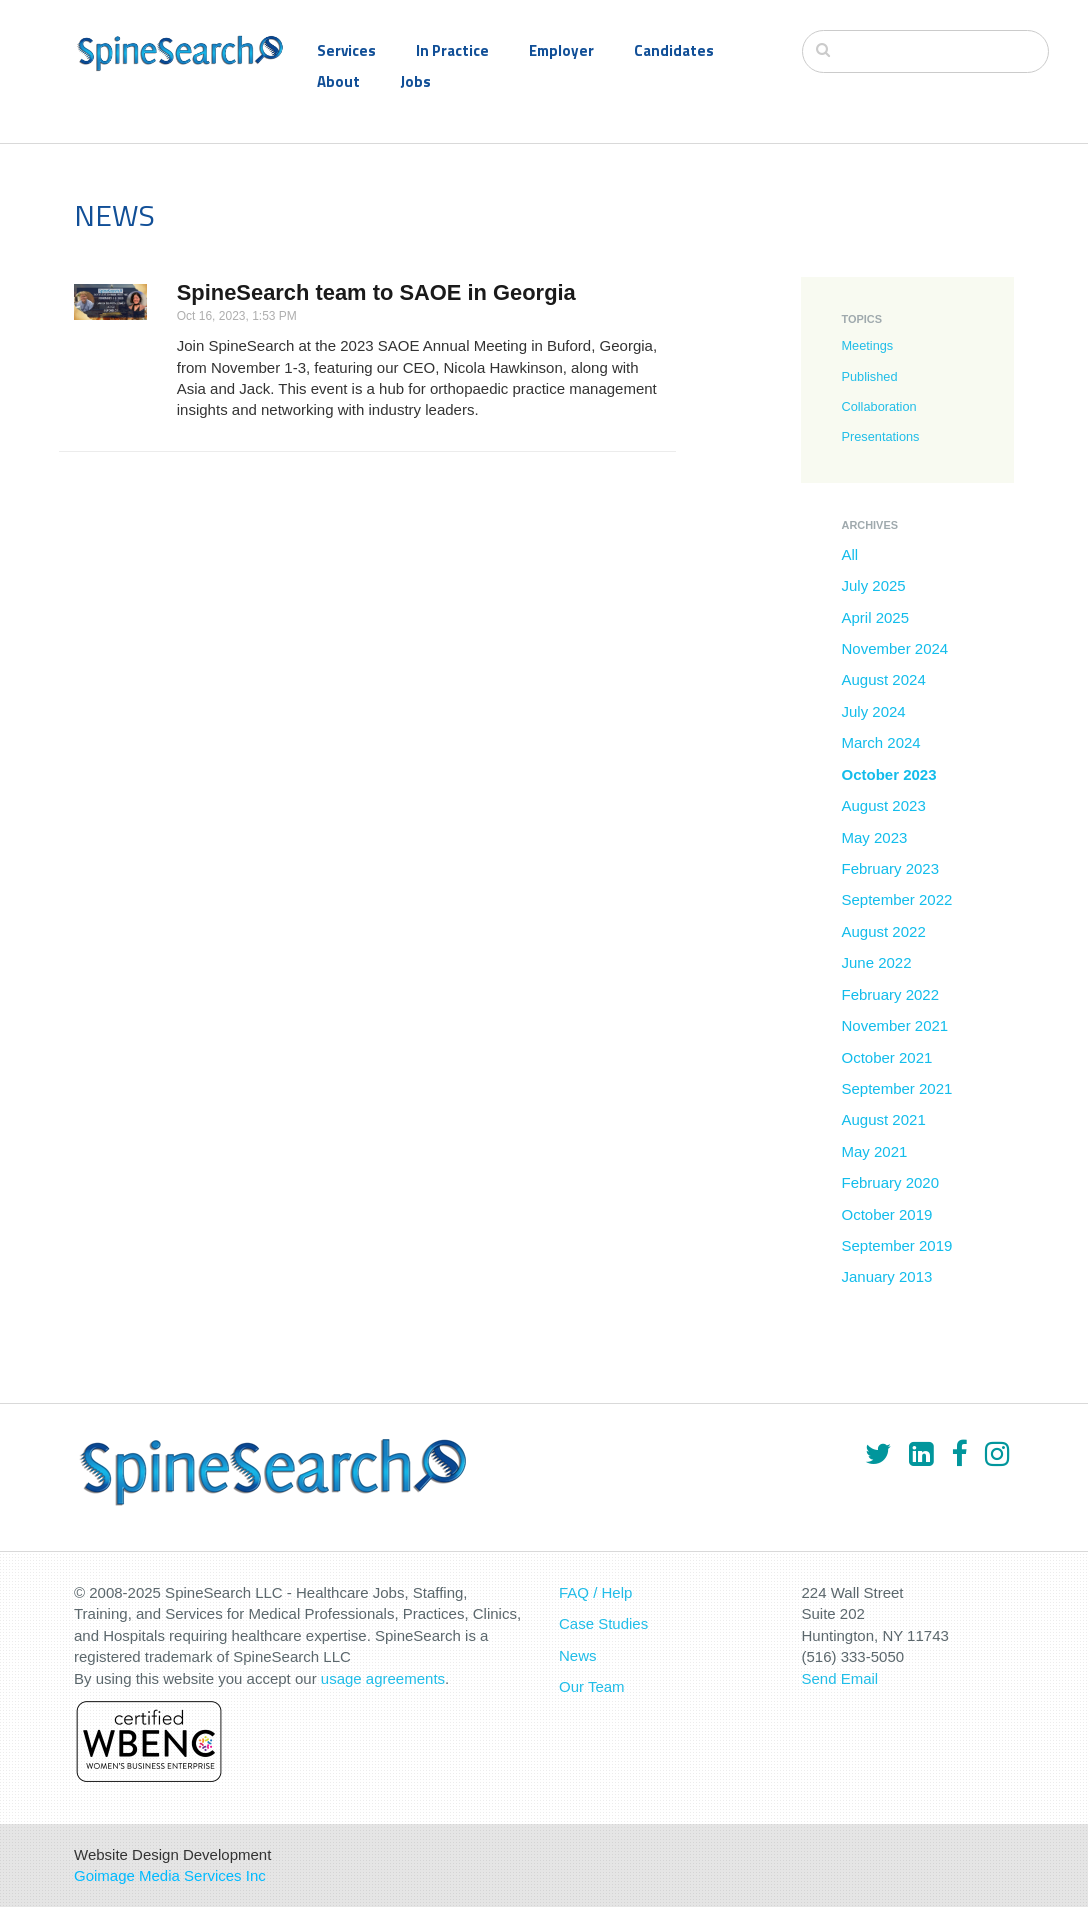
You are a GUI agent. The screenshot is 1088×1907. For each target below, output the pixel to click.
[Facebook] (959, 1454)
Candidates (674, 50)
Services (346, 50)
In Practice (452, 50)
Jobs (415, 81)
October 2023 (888, 774)
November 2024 (894, 648)
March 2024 (880, 742)
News (578, 1655)
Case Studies (603, 1623)
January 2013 (886, 1276)
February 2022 (890, 994)
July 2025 (873, 585)
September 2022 (896, 899)
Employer (561, 50)
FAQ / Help (595, 1592)
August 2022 (883, 931)
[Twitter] (878, 1454)
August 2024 (883, 679)
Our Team (592, 1686)
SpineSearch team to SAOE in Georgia (376, 292)
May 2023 (874, 837)
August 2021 (883, 1119)
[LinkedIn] (921, 1454)
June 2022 (876, 962)
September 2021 (896, 1088)
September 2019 (896, 1245)
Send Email (840, 1678)
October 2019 (886, 1214)
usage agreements (383, 1678)
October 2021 (886, 1057)
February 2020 (890, 1182)
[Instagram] (997, 1454)
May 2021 (874, 1151)
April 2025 (875, 617)
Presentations (880, 436)
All (849, 554)
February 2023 (890, 868)
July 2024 (873, 711)
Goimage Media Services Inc (170, 1875)
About (338, 81)
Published (869, 376)
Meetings (867, 345)
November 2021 (894, 1025)
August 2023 (883, 805)
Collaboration (878, 406)
